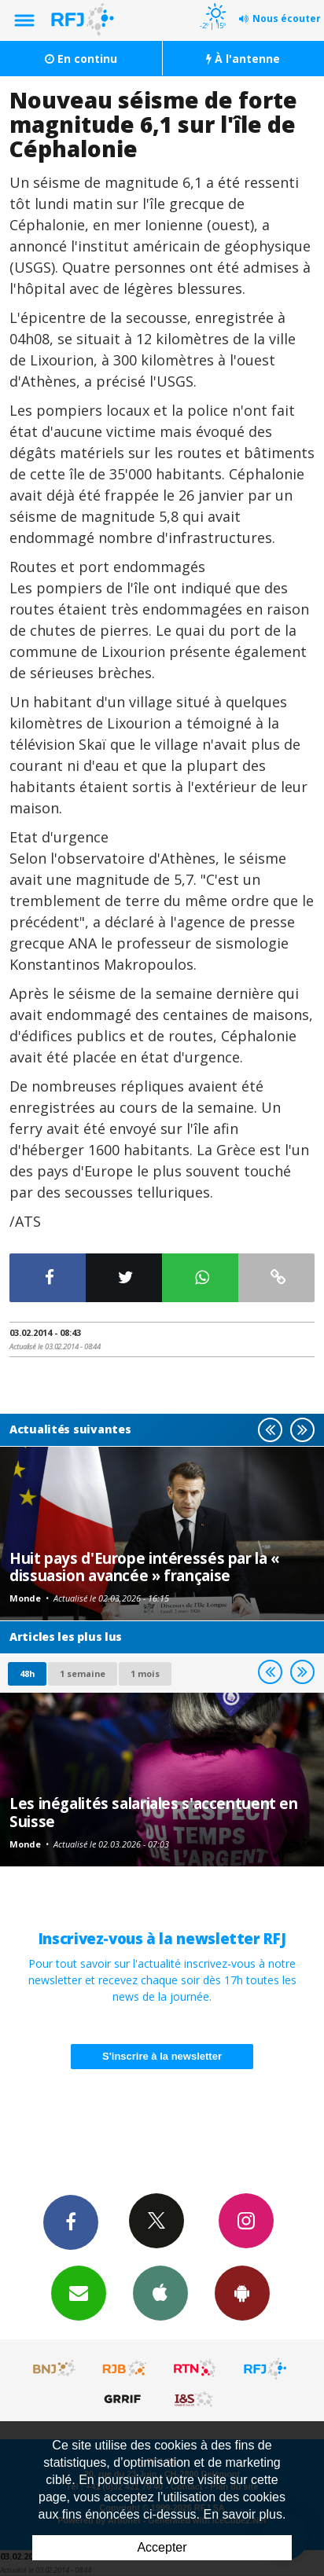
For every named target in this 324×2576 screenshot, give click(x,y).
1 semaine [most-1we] (82, 1673)
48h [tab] (27, 1673)
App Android (242, 2292)
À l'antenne (243, 58)
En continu (81, 58)
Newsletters (78, 2292)
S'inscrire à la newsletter (162, 2056)
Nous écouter (286, 18)
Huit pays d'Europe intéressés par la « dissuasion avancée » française (144, 1566)
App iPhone (160, 2292)
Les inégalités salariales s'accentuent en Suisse (153, 1811)
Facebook (70, 2221)
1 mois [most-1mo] (145, 1673)
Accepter (161, 2547)
